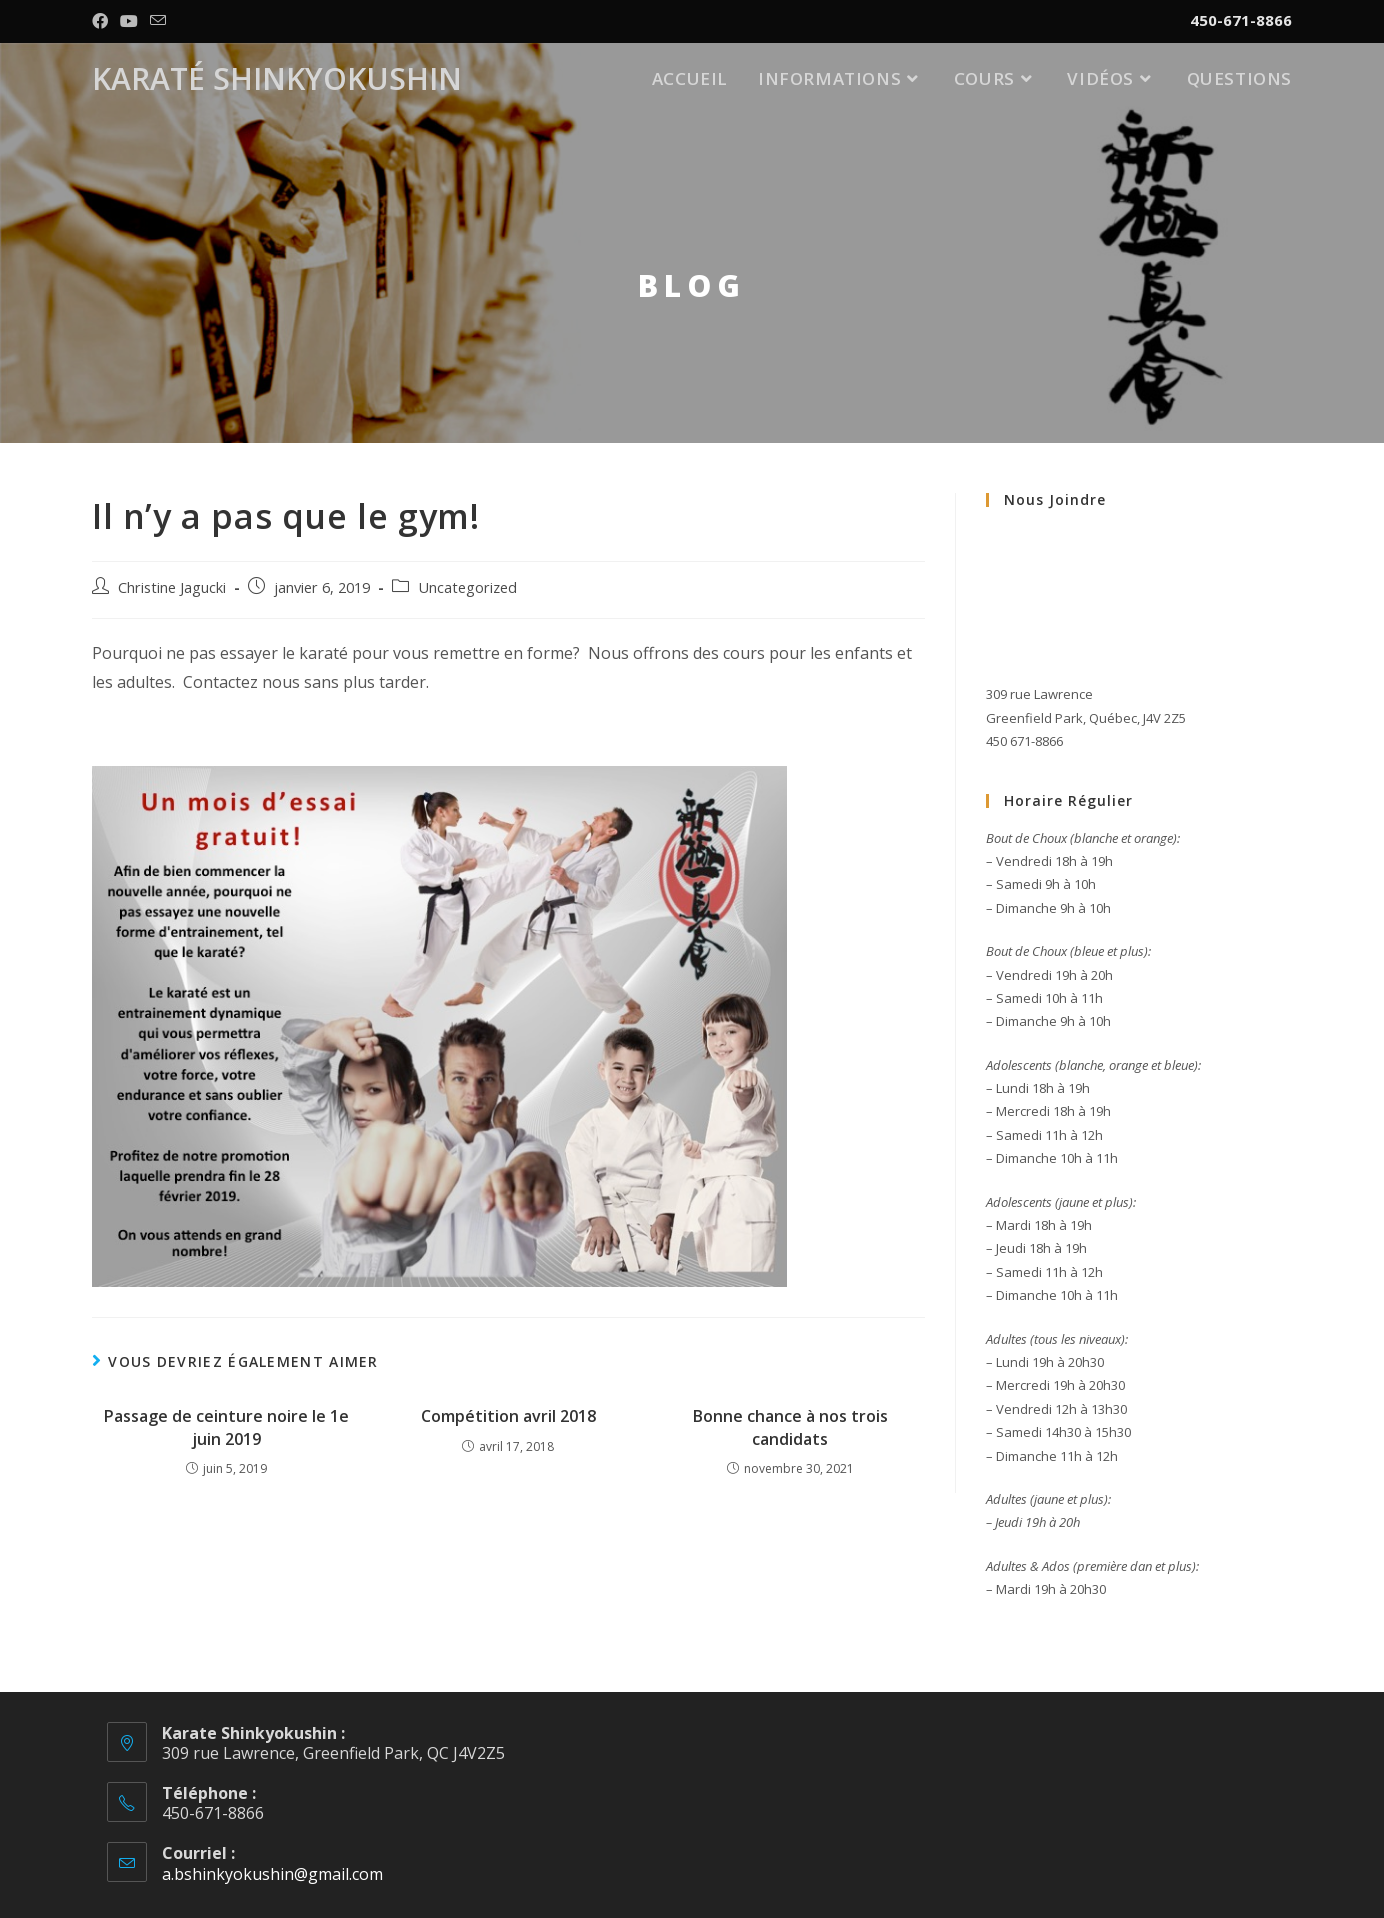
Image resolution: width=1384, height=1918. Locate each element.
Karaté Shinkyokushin (277, 78)
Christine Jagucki (172, 587)
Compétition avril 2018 (508, 1416)
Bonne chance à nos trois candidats (790, 1427)
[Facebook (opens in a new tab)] (103, 21)
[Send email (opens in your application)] (158, 21)
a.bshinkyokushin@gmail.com (272, 1874)
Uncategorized (467, 587)
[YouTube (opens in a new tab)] (129, 21)
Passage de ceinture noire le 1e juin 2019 (226, 1427)
